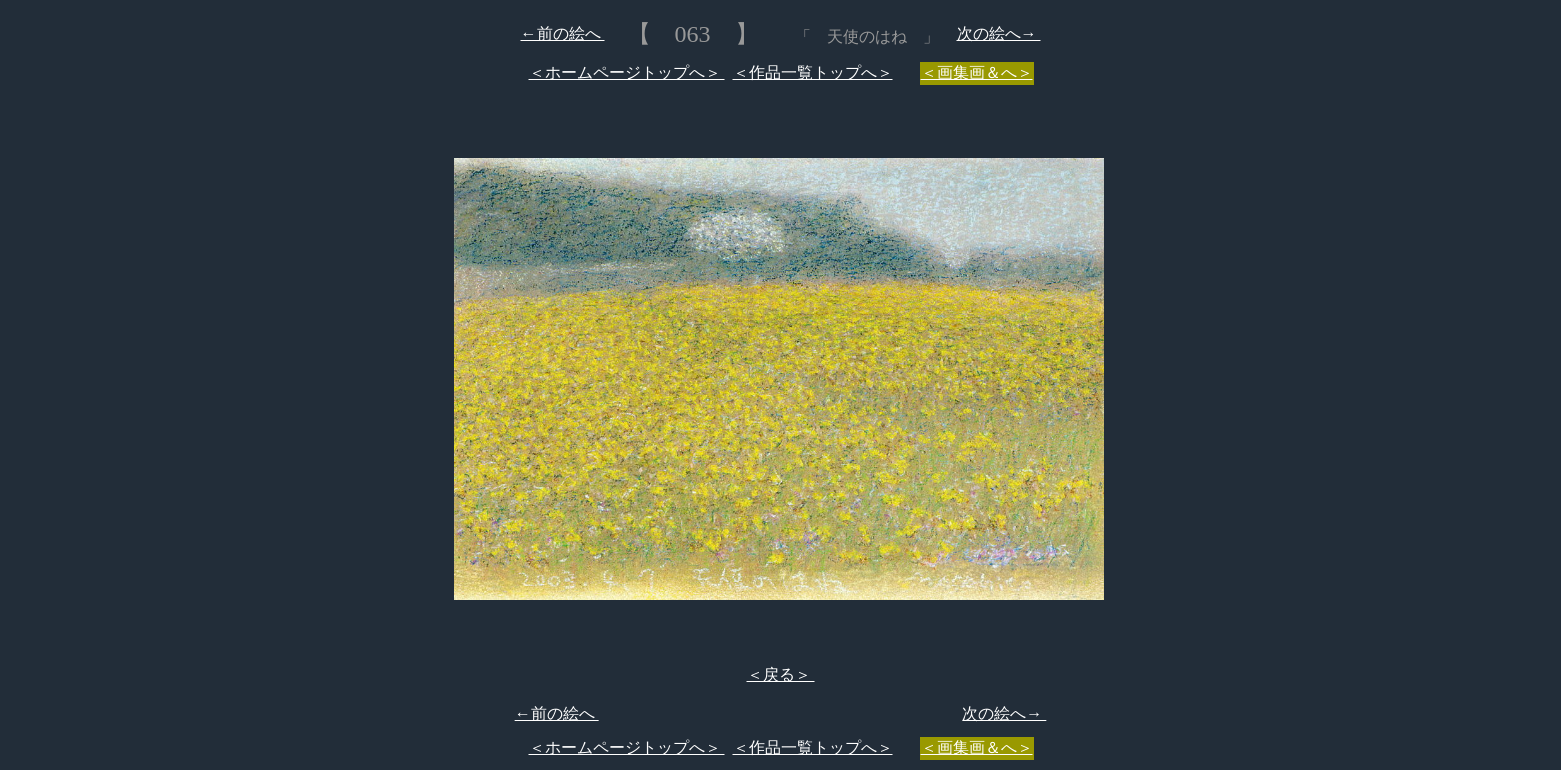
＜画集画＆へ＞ (977, 72)
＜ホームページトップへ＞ (627, 72)
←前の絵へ (563, 33)
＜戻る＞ (781, 674)
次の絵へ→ (999, 33)
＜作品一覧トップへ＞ (813, 72)
